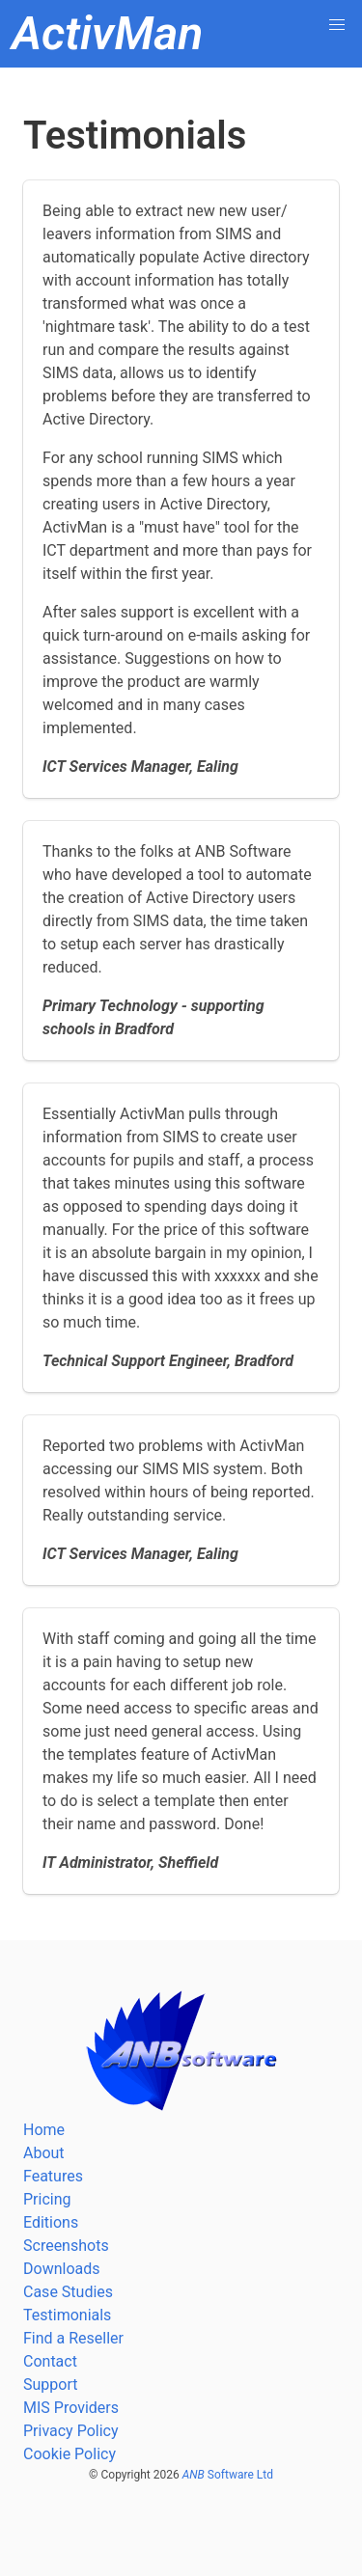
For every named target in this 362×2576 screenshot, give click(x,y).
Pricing (47, 2199)
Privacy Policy (71, 2431)
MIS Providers (71, 2407)
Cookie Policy (69, 2454)
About (44, 2153)
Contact (50, 2361)
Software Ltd (227, 2474)
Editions (50, 2222)
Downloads (61, 2269)
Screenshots (66, 2245)
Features (53, 2176)
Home (44, 2130)
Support (50, 2384)
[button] (337, 25)
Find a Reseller (73, 2338)
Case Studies (68, 2292)
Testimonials (67, 2315)
